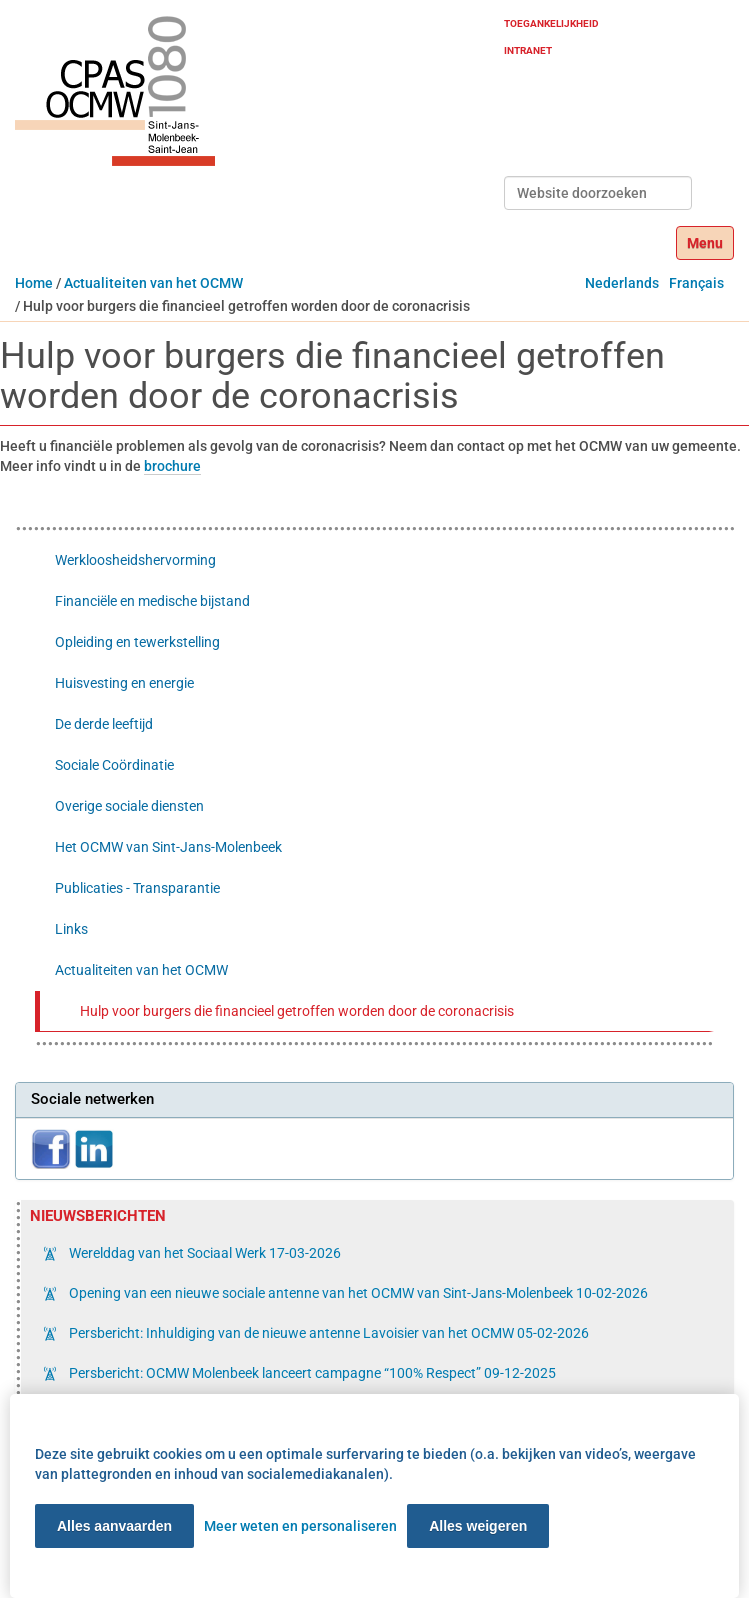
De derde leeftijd (104, 724)
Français (696, 283)
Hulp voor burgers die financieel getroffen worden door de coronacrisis (297, 1011)
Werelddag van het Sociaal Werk (203, 1253)
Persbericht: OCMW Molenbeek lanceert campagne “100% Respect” (311, 1373)
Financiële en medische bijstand (152, 601)
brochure (172, 466)
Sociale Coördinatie (114, 765)
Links (71, 929)
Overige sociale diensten (129, 806)
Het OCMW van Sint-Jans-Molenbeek (168, 847)
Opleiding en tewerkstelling (137, 642)
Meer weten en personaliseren (300, 1526)
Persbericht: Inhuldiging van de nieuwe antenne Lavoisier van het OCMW (327, 1333)
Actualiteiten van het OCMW (153, 283)
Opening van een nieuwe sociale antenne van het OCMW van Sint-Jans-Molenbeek (357, 1293)
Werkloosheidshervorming (135, 560)
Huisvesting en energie (124, 683)
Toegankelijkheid (551, 23)
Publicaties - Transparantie (137, 888)
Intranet (528, 50)
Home (34, 283)
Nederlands (622, 283)
